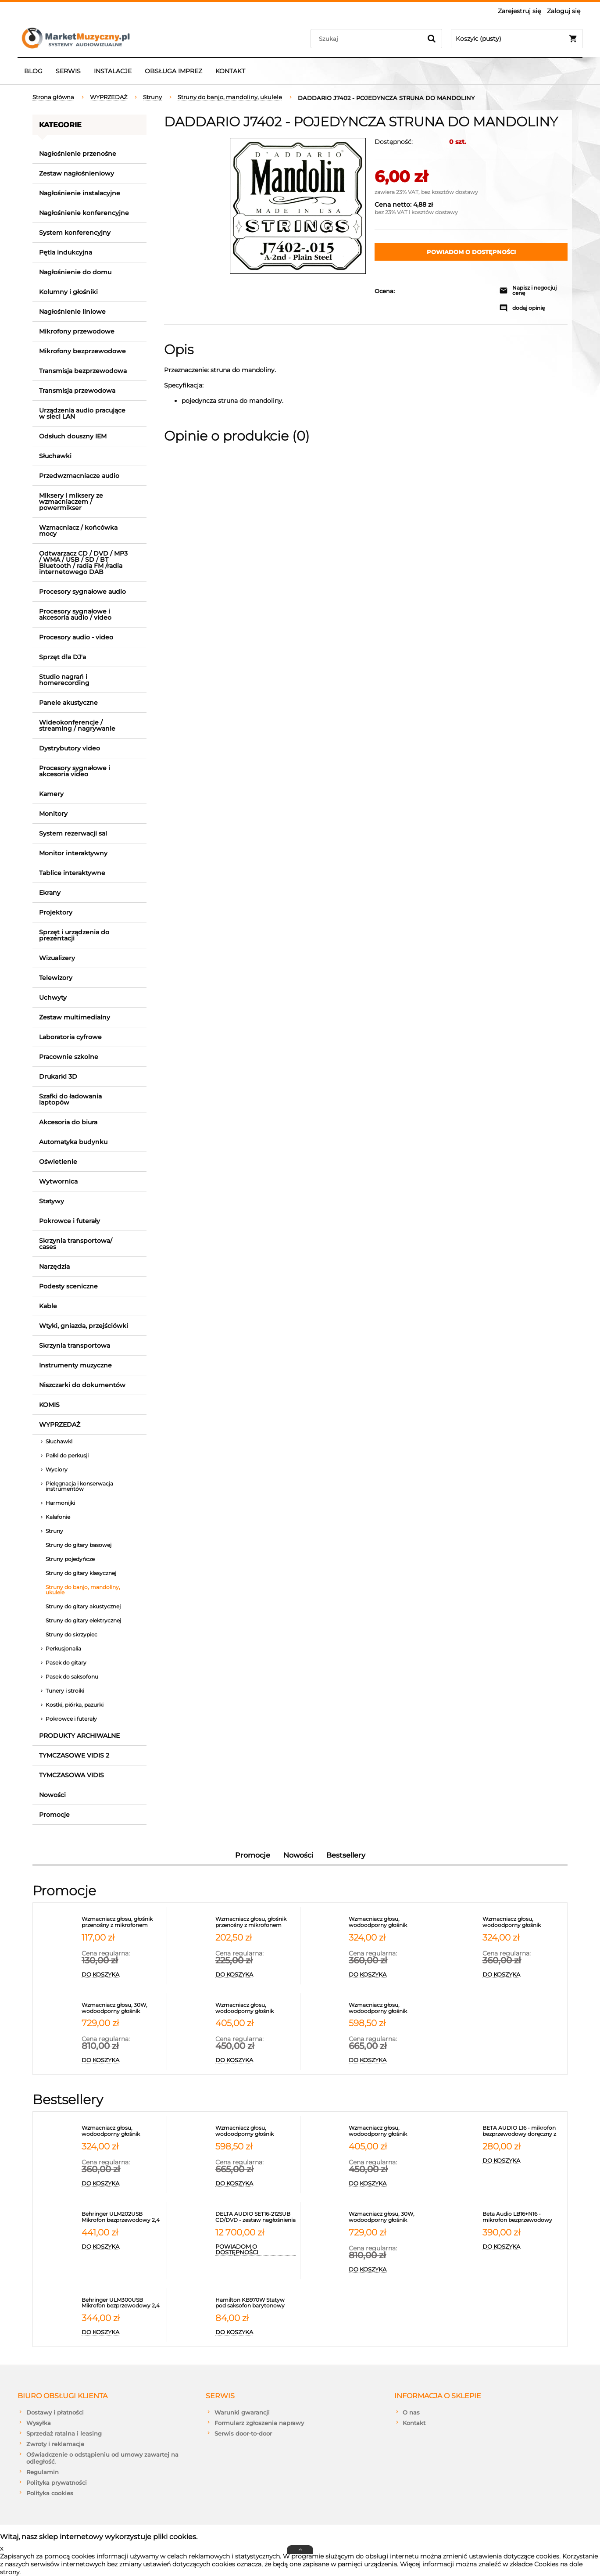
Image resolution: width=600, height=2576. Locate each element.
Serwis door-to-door (243, 2433)
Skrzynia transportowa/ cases (75, 1244)
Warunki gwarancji (242, 2412)
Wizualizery (57, 958)
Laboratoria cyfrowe (70, 1037)
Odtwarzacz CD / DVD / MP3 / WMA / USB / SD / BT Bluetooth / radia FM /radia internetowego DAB (83, 562)
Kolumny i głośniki (68, 292)
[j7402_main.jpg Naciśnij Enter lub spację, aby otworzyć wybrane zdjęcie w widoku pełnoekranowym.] (298, 206)
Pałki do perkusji (67, 1455)
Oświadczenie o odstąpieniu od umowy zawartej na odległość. (102, 2458)
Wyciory (57, 1469)
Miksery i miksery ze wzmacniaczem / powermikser (71, 502)
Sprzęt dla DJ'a (62, 657)
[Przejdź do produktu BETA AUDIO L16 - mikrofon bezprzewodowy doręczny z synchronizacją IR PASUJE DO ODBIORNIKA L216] (522, 2131)
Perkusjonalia (63, 1648)
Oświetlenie (58, 1162)
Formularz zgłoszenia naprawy (259, 2422)
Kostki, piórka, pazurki (75, 1704)
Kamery (51, 794)
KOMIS (49, 1405)
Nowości (52, 1795)
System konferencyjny (75, 233)
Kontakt (414, 2422)
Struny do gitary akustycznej (83, 1606)
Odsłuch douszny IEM (73, 436)
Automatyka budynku (73, 1142)
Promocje (54, 1815)
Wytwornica (58, 1181)
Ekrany (50, 893)
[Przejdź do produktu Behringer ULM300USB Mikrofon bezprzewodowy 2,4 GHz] (122, 2303)
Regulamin (42, 2472)
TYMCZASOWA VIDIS (71, 1775)
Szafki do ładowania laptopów (70, 1099)
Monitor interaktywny (73, 853)
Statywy (51, 1201)
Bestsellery (345, 1855)
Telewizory (55, 978)
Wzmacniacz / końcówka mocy (78, 531)
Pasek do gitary (66, 1662)
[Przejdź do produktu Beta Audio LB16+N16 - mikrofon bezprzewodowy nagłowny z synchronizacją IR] (522, 2217)
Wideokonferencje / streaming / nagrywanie (77, 725)
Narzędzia (54, 1266)
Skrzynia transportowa (74, 1345)
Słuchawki (55, 456)
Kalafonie (58, 1517)
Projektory (55, 912)
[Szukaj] (431, 38)
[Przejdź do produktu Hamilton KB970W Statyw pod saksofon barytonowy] (255, 2303)
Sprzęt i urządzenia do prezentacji (74, 935)
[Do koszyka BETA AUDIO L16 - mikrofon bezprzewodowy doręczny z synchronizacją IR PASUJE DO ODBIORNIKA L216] (522, 2161)
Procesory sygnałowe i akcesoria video (74, 771)
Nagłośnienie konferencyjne (84, 213)
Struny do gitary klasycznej (81, 1573)
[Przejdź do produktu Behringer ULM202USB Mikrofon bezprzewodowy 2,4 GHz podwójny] (122, 2217)
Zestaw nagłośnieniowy (76, 173)
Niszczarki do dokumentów (82, 1385)
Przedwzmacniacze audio (79, 476)
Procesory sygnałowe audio (82, 592)
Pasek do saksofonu (72, 1676)
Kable (48, 1306)
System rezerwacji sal (73, 833)
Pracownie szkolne (68, 1057)
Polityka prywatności (56, 2482)
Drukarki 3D (58, 1076)
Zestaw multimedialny (74, 1017)
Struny (54, 1531)
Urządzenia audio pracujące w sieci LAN (82, 413)
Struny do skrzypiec (71, 1634)
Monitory (53, 814)
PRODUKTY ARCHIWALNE (79, 1736)
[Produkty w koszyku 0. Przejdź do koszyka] (517, 38)
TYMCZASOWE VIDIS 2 (74, 1755)
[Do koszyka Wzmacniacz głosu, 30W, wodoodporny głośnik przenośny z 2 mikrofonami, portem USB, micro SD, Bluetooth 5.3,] (122, 2060)
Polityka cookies (49, 2493)
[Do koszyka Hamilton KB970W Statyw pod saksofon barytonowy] (255, 2332)
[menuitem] (33, 71)
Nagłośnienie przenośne (77, 154)
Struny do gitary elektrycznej (83, 1620)
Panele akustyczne (68, 703)
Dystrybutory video (69, 748)
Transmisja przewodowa (77, 391)
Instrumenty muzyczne (75, 1365)
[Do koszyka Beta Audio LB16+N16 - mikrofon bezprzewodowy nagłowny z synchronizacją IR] (522, 2247)
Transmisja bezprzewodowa (83, 371)
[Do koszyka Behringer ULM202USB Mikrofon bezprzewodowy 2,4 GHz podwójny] (122, 2247)
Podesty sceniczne (68, 1286)
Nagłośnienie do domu (75, 272)
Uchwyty (53, 997)
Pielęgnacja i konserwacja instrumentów (79, 1486)
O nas (411, 2412)
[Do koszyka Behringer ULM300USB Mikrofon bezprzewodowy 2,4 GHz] (122, 2332)
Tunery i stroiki (65, 1690)
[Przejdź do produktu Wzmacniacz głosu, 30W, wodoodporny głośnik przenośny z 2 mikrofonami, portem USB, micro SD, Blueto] (122, 2008)
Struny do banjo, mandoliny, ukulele (83, 1590)
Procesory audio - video (76, 637)
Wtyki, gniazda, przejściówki (83, 1326)
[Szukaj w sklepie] (368, 38)
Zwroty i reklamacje (55, 2443)
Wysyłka (38, 2422)
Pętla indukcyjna (65, 252)
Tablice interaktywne (72, 873)
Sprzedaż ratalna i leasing (64, 2433)
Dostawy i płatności (55, 2412)
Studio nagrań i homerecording (64, 680)
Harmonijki (60, 1503)
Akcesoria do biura (68, 1122)
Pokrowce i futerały (69, 1221)
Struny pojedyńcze (70, 1559)
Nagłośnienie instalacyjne (79, 193)
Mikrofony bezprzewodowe (82, 351)
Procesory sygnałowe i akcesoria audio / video (75, 614)
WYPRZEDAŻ (59, 1424)
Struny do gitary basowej (78, 1545)
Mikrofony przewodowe (76, 331)
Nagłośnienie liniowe (72, 312)
